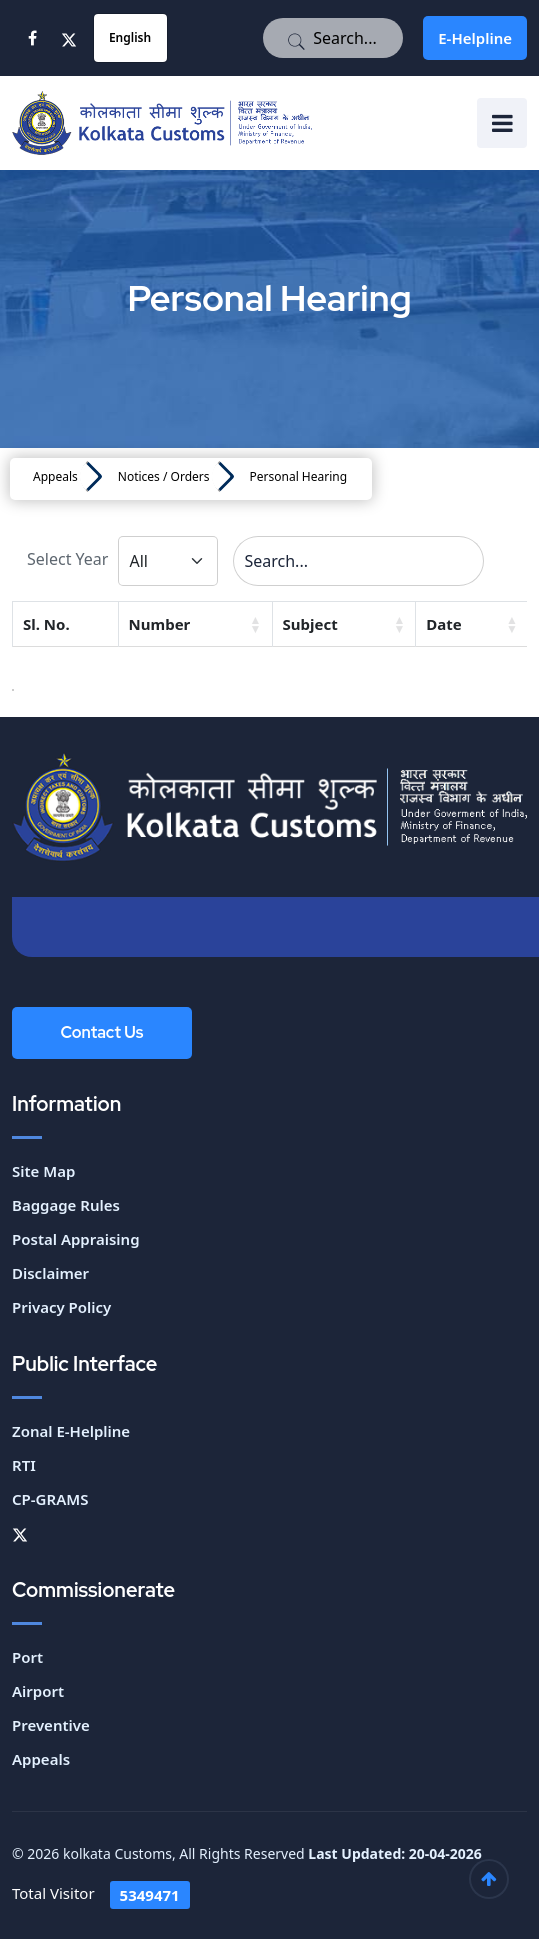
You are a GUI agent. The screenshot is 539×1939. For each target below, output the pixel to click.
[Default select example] (168, 561)
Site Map (43, 1171)
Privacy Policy (61, 1307)
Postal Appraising (76, 1239)
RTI (24, 1465)
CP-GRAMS (50, 1499)
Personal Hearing (299, 476)
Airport (38, 1691)
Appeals (55, 476)
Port (27, 1657)
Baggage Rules (66, 1205)
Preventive (51, 1725)
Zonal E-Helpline (71, 1431)
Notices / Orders (164, 476)
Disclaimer (50, 1273)
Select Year (67, 559)
